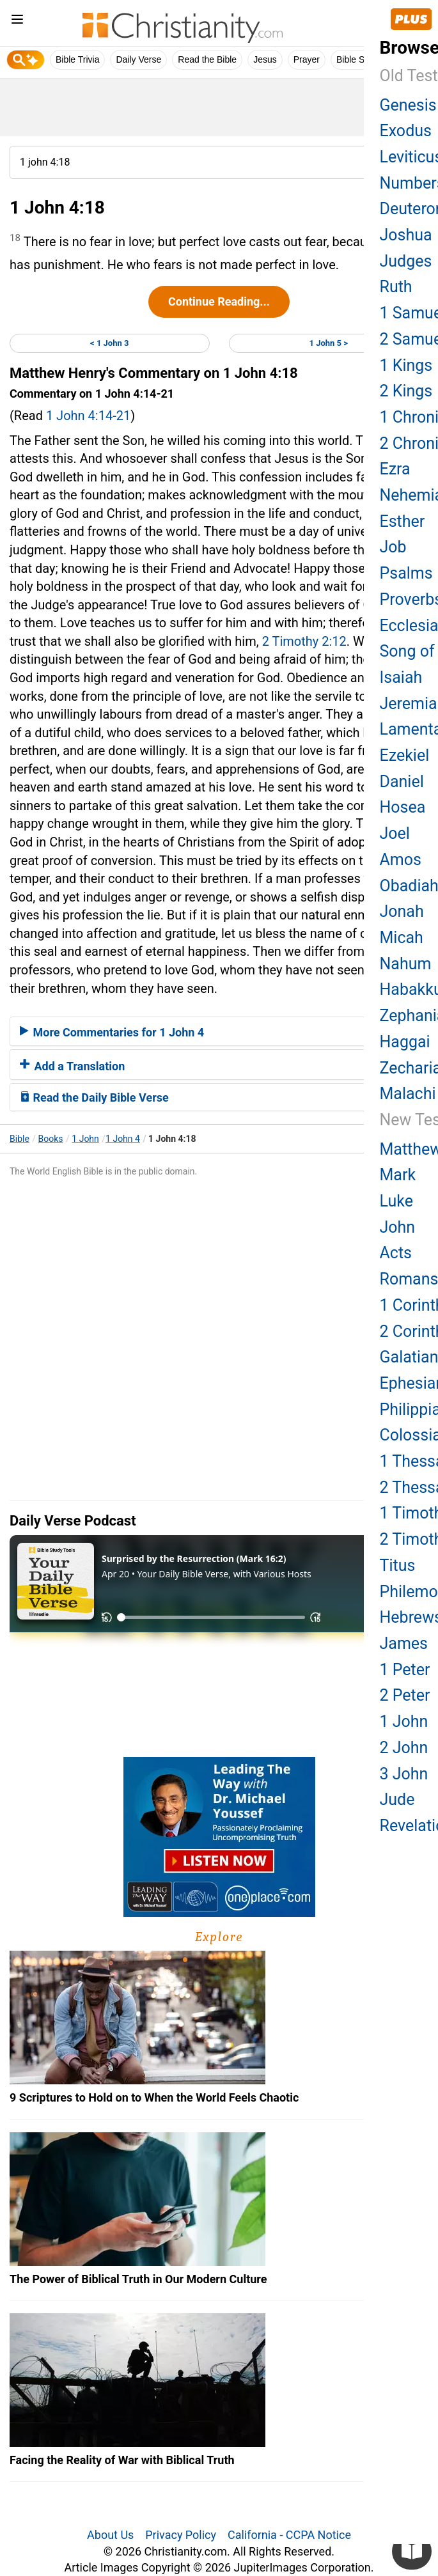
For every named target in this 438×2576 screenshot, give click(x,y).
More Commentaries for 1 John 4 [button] (112, 1032)
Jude (397, 1799)
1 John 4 (123, 1139)
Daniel (402, 781)
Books (50, 1139)
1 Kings (406, 365)
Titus (398, 1565)
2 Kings (406, 391)
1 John (85, 1139)
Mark (398, 1175)
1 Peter (405, 1669)
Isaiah (401, 677)
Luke (396, 1201)
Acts (396, 1253)
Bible (19, 1139)
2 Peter (405, 1695)
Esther (402, 521)
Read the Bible (207, 59)
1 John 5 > (328, 343)
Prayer (306, 59)
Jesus (265, 59)
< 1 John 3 (109, 343)
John (398, 1227)
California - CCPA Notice (289, 2534)
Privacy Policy (180, 2534)
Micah (401, 937)
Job (393, 547)
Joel (395, 833)
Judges (406, 261)
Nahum (406, 964)
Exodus (406, 130)
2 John (404, 1747)
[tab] (219, 1031)
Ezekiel (405, 755)
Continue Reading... (219, 301)
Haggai (405, 1042)
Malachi (408, 1093)
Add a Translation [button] (72, 1066)
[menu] (17, 21)
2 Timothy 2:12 (304, 641)
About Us (110, 2534)
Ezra (395, 469)
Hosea (403, 807)
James (404, 1643)
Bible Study (359, 59)
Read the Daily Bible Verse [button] (94, 1097)
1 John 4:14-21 (88, 415)
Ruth (396, 286)
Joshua (406, 235)
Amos (400, 859)
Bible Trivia (77, 59)
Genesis (408, 105)
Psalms (406, 573)
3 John (404, 1774)
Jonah (402, 911)
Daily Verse (138, 59)
